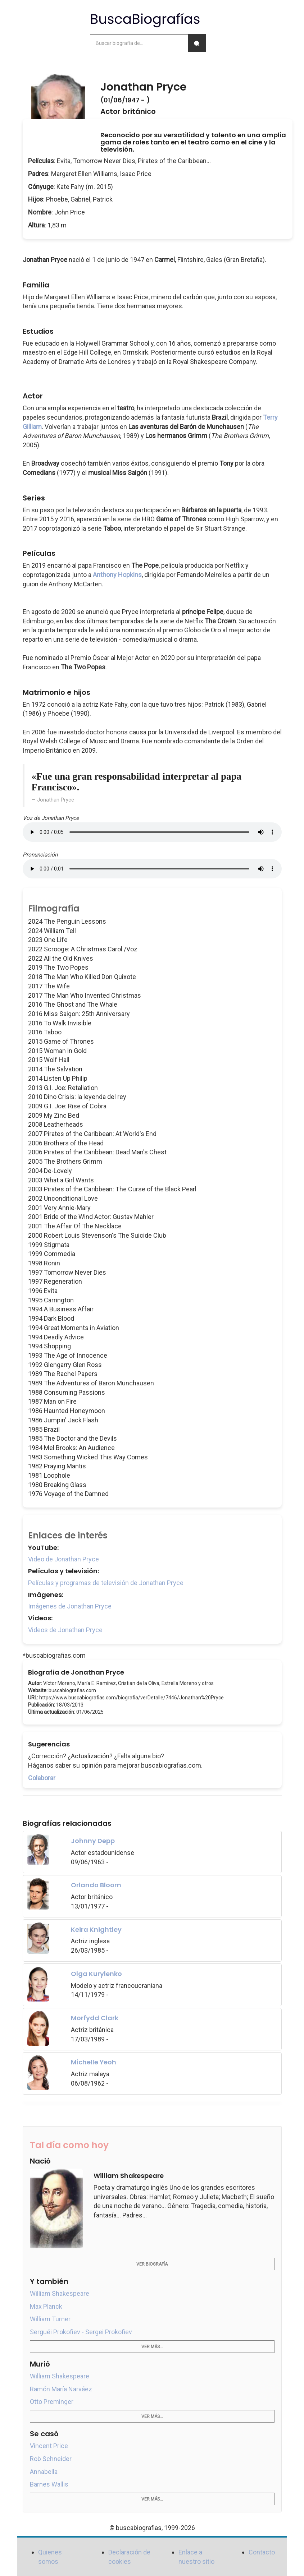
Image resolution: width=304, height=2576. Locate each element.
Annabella (44, 2471)
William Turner (50, 2319)
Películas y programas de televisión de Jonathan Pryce (105, 1583)
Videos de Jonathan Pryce (65, 1630)
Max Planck (46, 2306)
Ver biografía (152, 2264)
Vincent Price (49, 2446)
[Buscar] (197, 43)
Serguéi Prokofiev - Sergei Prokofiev (81, 2332)
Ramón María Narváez (61, 2389)
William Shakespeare (59, 2293)
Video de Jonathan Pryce (63, 1559)
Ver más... (152, 2346)
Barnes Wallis (49, 2484)
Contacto (262, 2552)
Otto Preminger (51, 2401)
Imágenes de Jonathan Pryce (70, 1606)
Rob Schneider (51, 2458)
